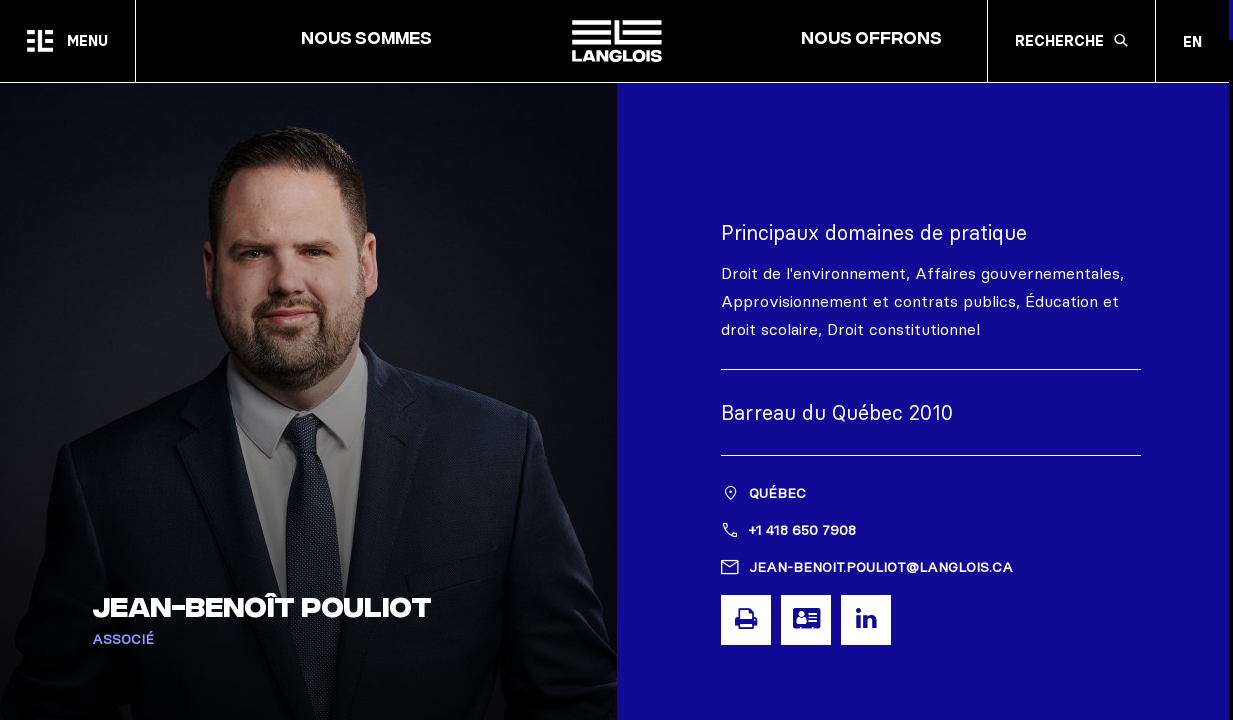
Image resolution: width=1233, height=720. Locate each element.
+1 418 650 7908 (802, 530)
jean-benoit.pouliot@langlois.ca (881, 567)
